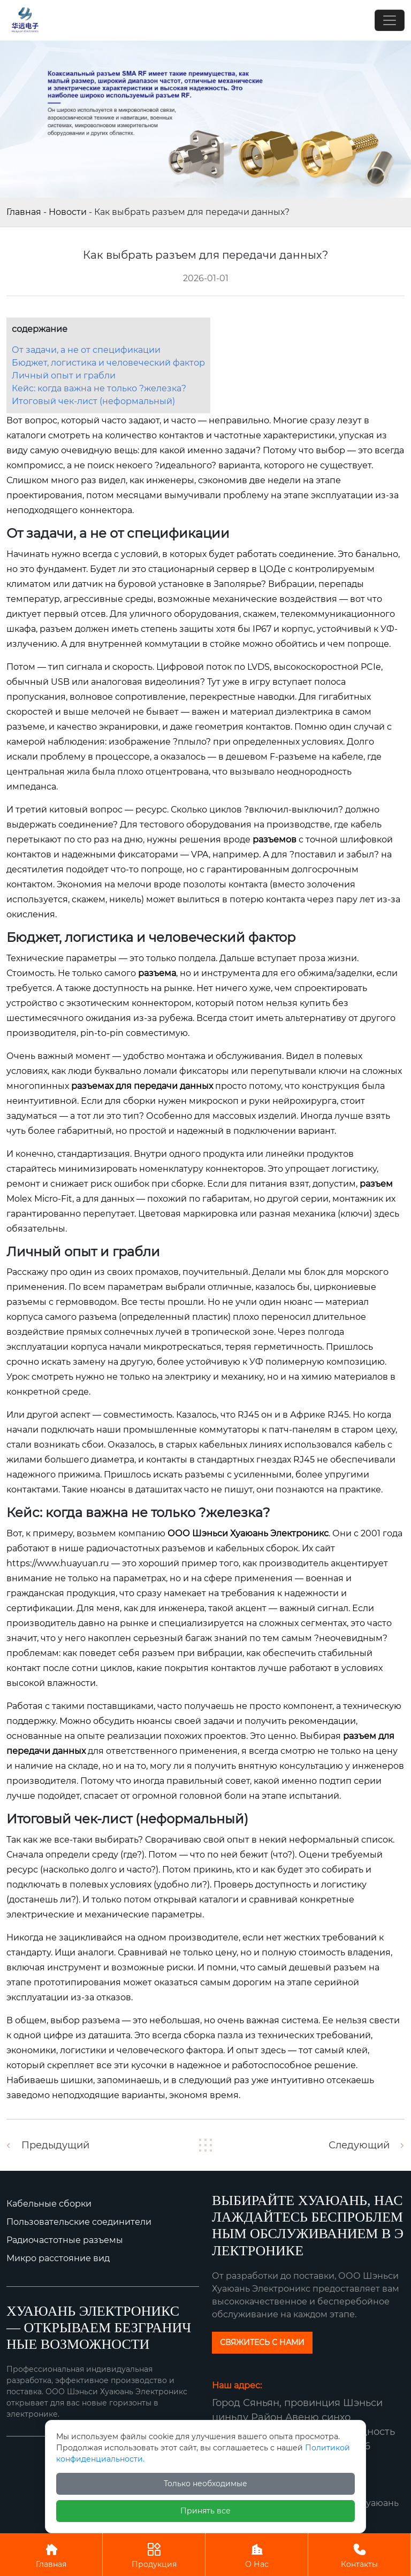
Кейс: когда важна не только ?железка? (99, 388)
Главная (23, 212)
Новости (68, 212)
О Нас (257, 2554)
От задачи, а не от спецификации (86, 350)
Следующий (359, 2145)
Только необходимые (205, 2483)
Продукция (154, 2554)
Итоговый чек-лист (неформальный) (93, 401)
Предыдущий (55, 2145)
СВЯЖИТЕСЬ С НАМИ (262, 2342)
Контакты (359, 2554)
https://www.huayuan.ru (57, 1563)
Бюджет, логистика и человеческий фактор (108, 363)
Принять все (205, 2511)
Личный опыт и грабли (64, 375)
